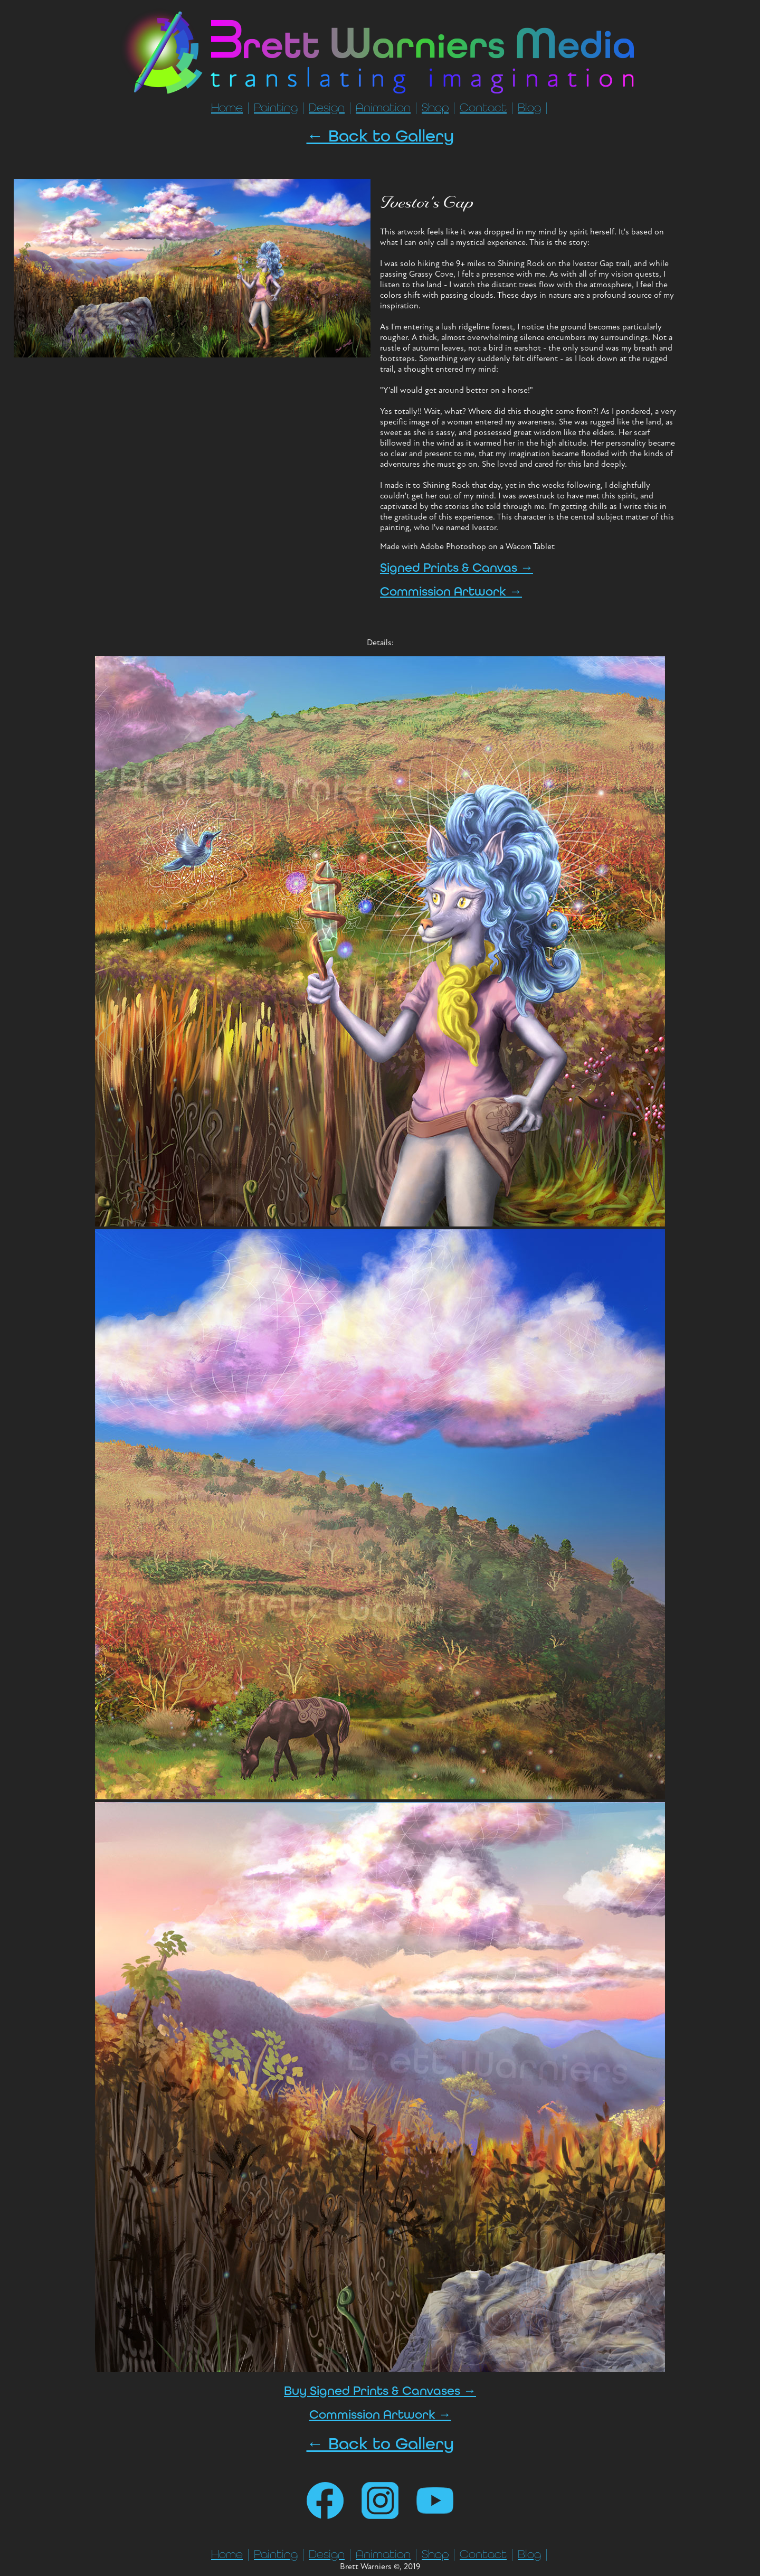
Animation (383, 108)
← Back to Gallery (380, 136)
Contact (483, 108)
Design (327, 108)
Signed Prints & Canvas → (456, 567)
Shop (435, 108)
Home (227, 108)
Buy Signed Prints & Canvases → (380, 2391)
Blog (529, 108)
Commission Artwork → (451, 591)
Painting (276, 108)
